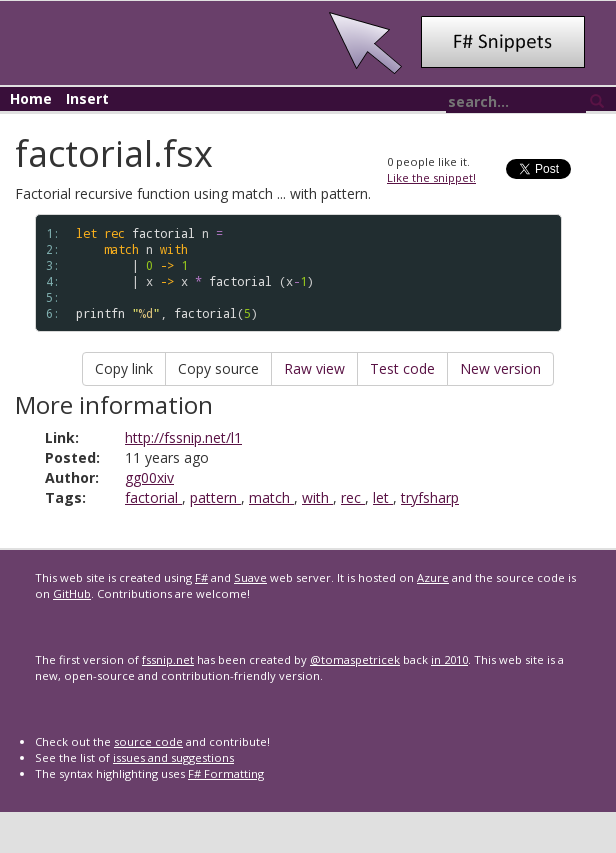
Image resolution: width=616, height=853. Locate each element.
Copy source (218, 368)
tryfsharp (430, 497)
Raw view (314, 368)
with (317, 497)
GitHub (72, 593)
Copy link (124, 368)
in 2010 (449, 659)
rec (353, 497)
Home (31, 98)
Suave (250, 577)
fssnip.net (168, 659)
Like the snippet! (431, 177)
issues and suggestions (173, 757)
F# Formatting (226, 773)
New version (500, 368)
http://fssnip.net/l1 (183, 437)
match (271, 497)
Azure (433, 577)
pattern (215, 497)
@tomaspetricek (355, 659)
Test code (402, 368)
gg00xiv (149, 477)
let (383, 497)
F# (201, 577)
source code (148, 741)
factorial (153, 497)
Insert (87, 98)
